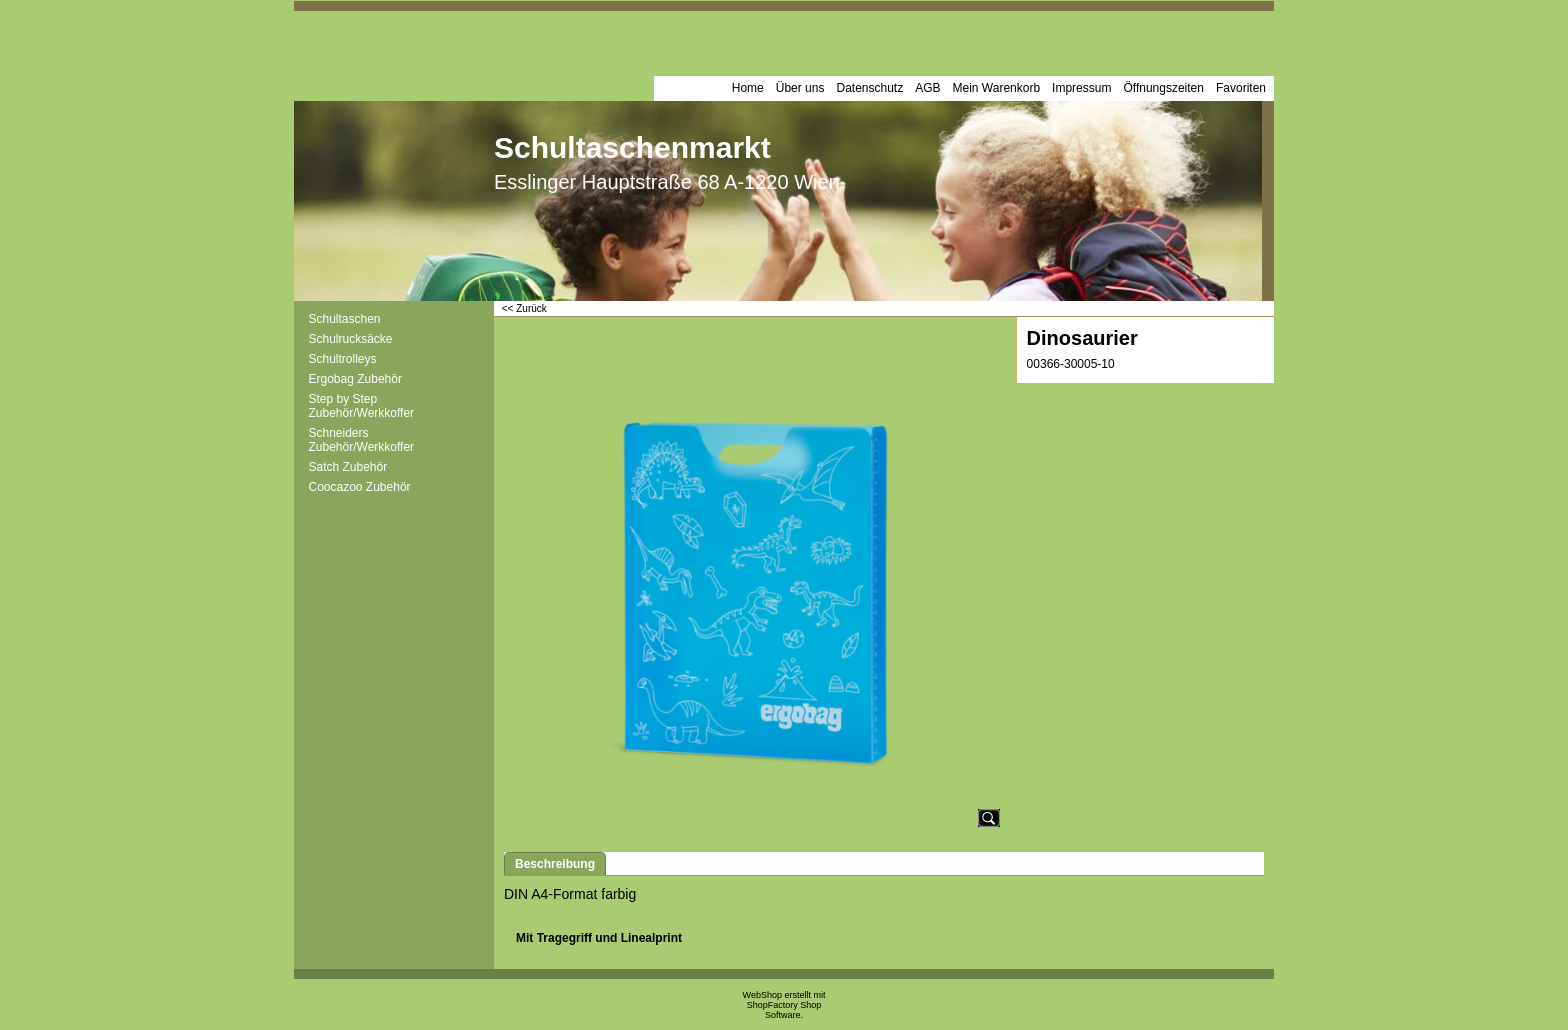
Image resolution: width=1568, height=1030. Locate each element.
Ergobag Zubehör (355, 379)
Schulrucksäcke (351, 339)
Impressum (1081, 88)
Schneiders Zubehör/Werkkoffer (362, 440)
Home (748, 88)
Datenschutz (869, 88)
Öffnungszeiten (1163, 88)
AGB (927, 88)
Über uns (800, 88)
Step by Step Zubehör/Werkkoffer (362, 406)
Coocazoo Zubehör (360, 487)
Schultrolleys (343, 359)
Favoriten (1241, 88)
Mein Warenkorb (997, 88)
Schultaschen (345, 319)
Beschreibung (555, 864)
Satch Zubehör (348, 467)
